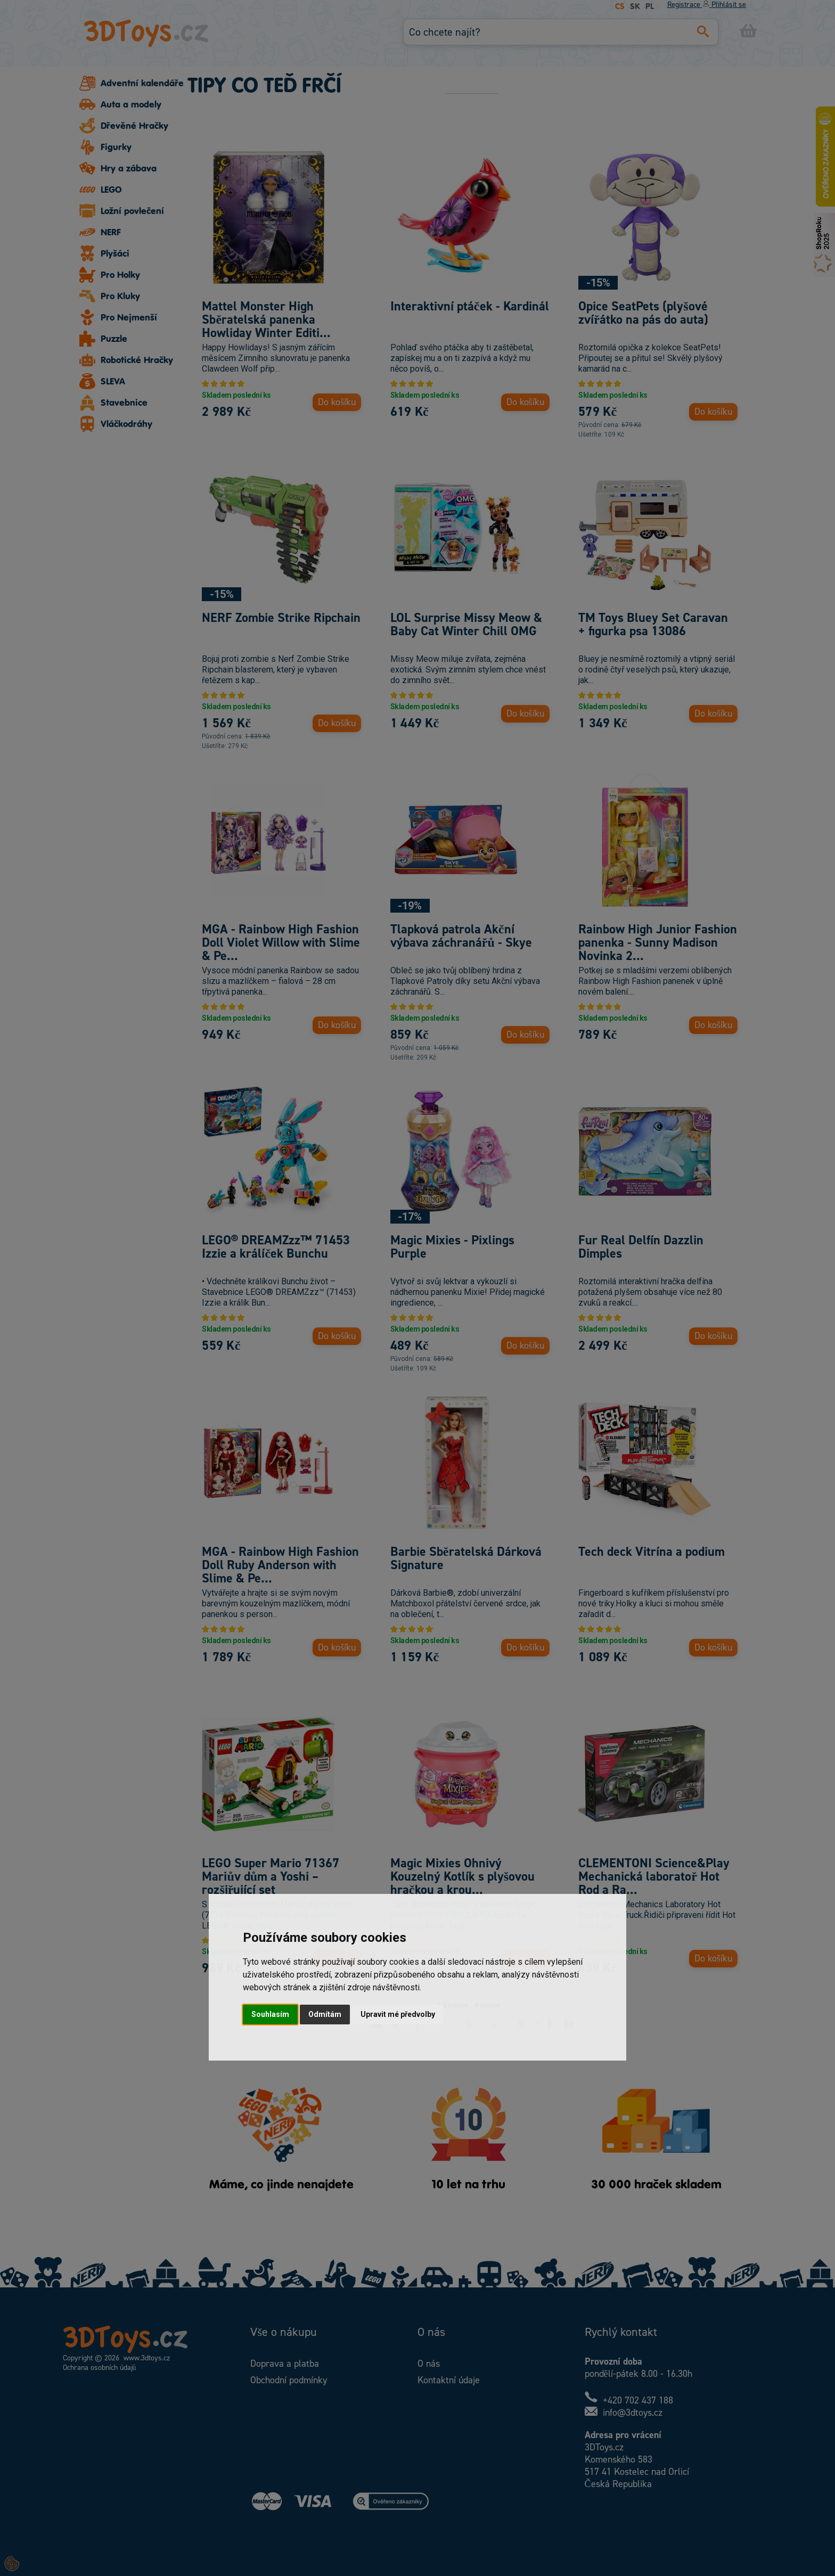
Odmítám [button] (324, 2014)
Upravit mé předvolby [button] (398, 2014)
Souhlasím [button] (270, 2014)
